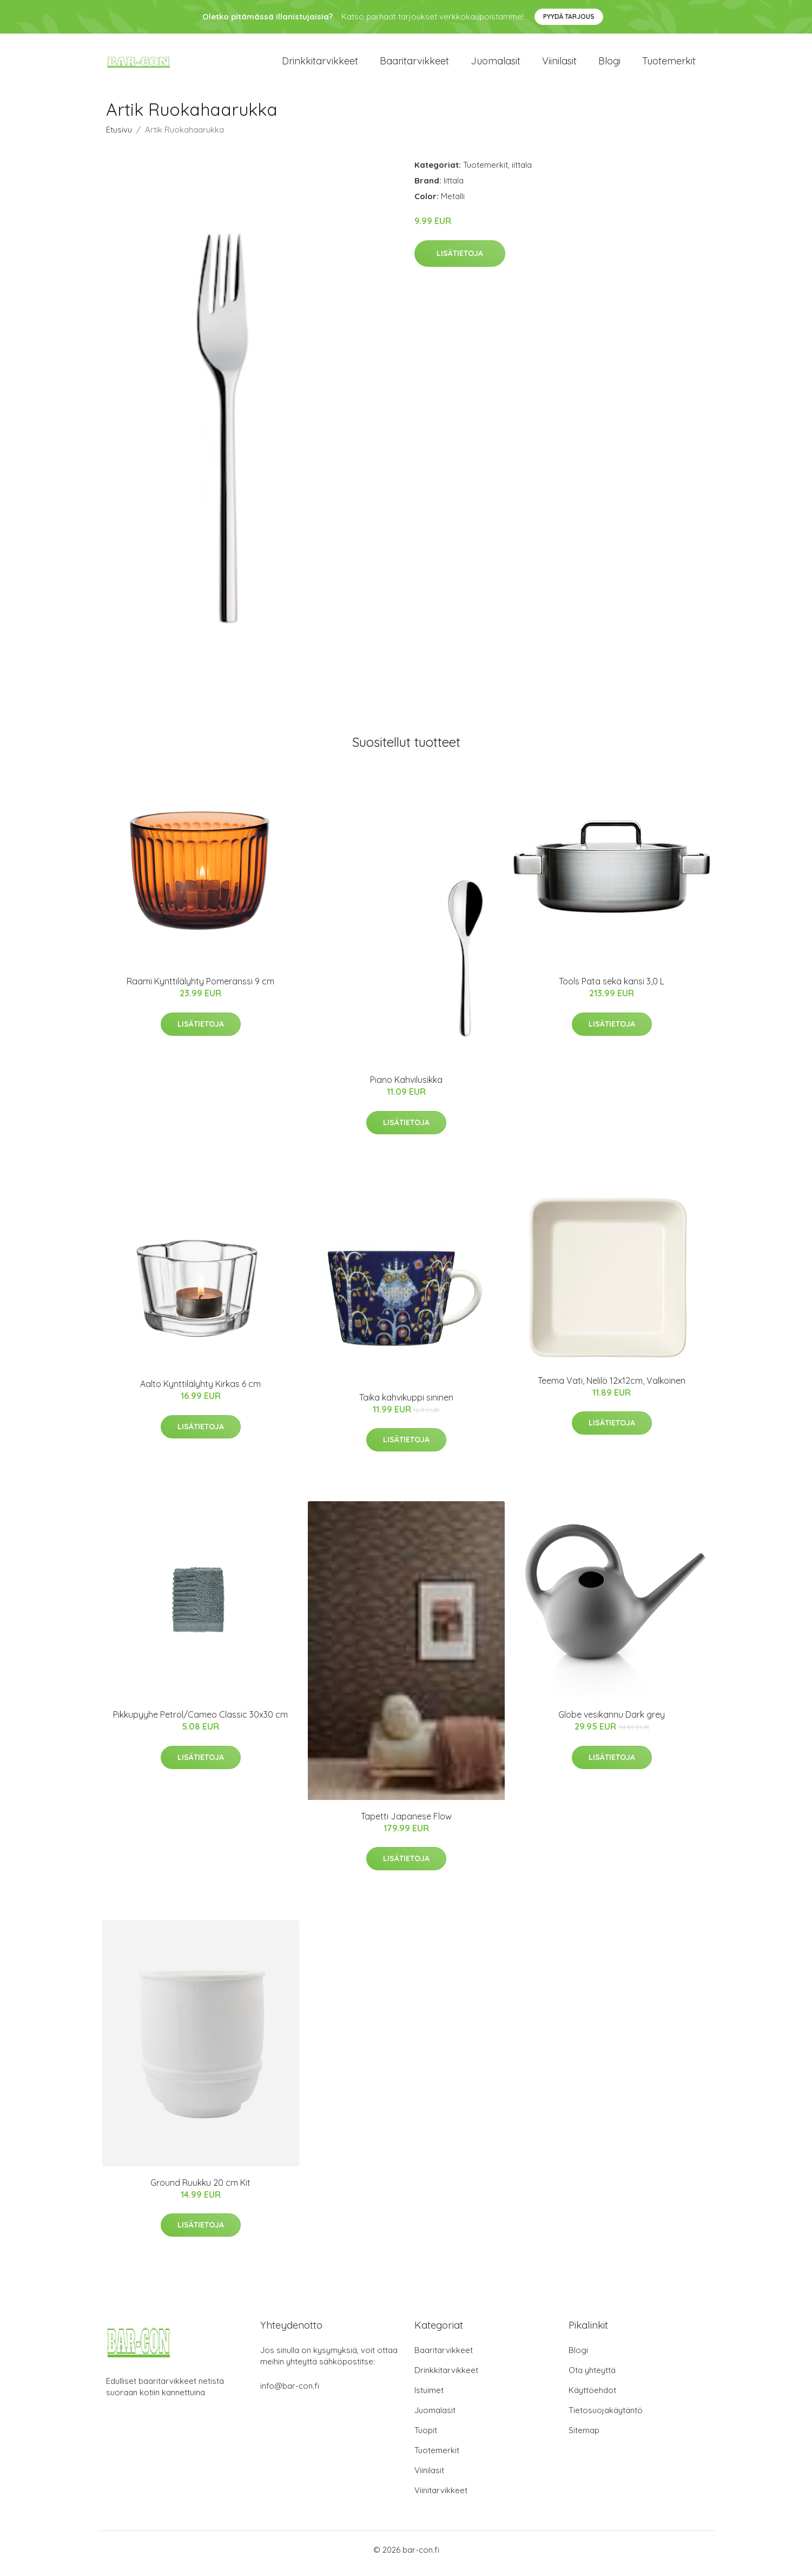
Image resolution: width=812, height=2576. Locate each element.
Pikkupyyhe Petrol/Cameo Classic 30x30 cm (200, 1722)
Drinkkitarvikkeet (320, 64)
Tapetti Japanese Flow (406, 1823)
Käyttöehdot (592, 2398)
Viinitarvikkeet (440, 2498)
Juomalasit (495, 64)
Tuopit (425, 2438)
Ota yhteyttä (592, 2378)
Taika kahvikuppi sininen (406, 1404)
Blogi (609, 64)
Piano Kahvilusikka (406, 1087)
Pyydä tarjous (569, 16)
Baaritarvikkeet (414, 64)
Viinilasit (559, 64)
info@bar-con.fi (289, 2393)
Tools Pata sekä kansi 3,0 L (611, 988)
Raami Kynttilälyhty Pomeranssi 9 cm (200, 988)
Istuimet (429, 2398)
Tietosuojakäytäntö (606, 2418)
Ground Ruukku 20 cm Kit (200, 2190)
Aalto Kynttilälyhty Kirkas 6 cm (200, 1391)
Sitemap (584, 2438)
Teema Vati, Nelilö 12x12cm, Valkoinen (611, 1388)
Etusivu (119, 137)
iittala (522, 172)
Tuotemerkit (669, 64)
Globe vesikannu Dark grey (611, 1722)
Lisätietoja (460, 261)
